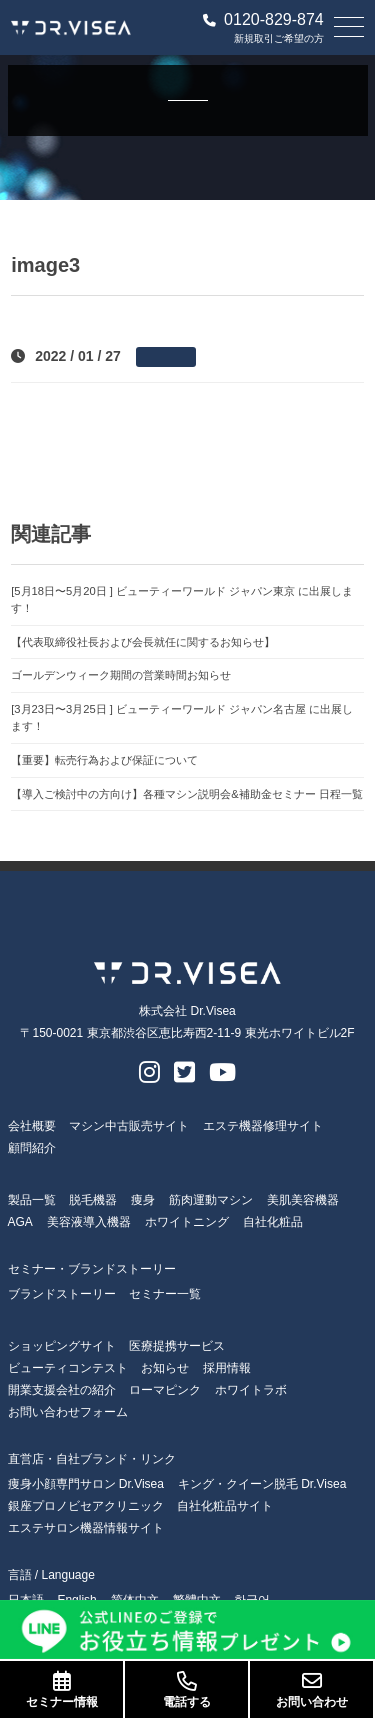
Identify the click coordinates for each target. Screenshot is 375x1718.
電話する (186, 1690)
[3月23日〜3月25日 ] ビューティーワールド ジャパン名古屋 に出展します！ (182, 717)
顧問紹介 (32, 1148)
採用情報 (227, 1368)
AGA (20, 1222)
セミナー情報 (61, 1690)
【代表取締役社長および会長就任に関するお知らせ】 (143, 642)
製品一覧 (32, 1200)
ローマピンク (165, 1390)
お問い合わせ (311, 1690)
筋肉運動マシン (211, 1200)
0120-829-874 (263, 20)
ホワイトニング (187, 1222)
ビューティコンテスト (68, 1368)
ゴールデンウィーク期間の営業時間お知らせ (121, 675)
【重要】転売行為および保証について (104, 760)
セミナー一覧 (165, 1294)
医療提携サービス (177, 1346)
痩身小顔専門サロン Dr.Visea (86, 1484)
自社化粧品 (273, 1222)
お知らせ (165, 1368)
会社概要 (32, 1126)
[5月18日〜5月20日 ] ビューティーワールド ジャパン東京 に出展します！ (182, 599)
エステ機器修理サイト (263, 1126)
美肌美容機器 (303, 1200)
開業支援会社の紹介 (62, 1390)
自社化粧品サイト (225, 1506)
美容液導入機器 (89, 1222)
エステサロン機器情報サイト (86, 1528)
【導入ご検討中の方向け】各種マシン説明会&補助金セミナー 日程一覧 (187, 794)
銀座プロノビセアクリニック (86, 1506)
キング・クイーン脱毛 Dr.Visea (262, 1484)
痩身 (143, 1200)
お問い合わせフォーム (68, 1412)
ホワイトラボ (251, 1390)
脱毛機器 (93, 1200)
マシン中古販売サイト (129, 1126)
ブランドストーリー (62, 1294)
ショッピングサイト (62, 1346)
